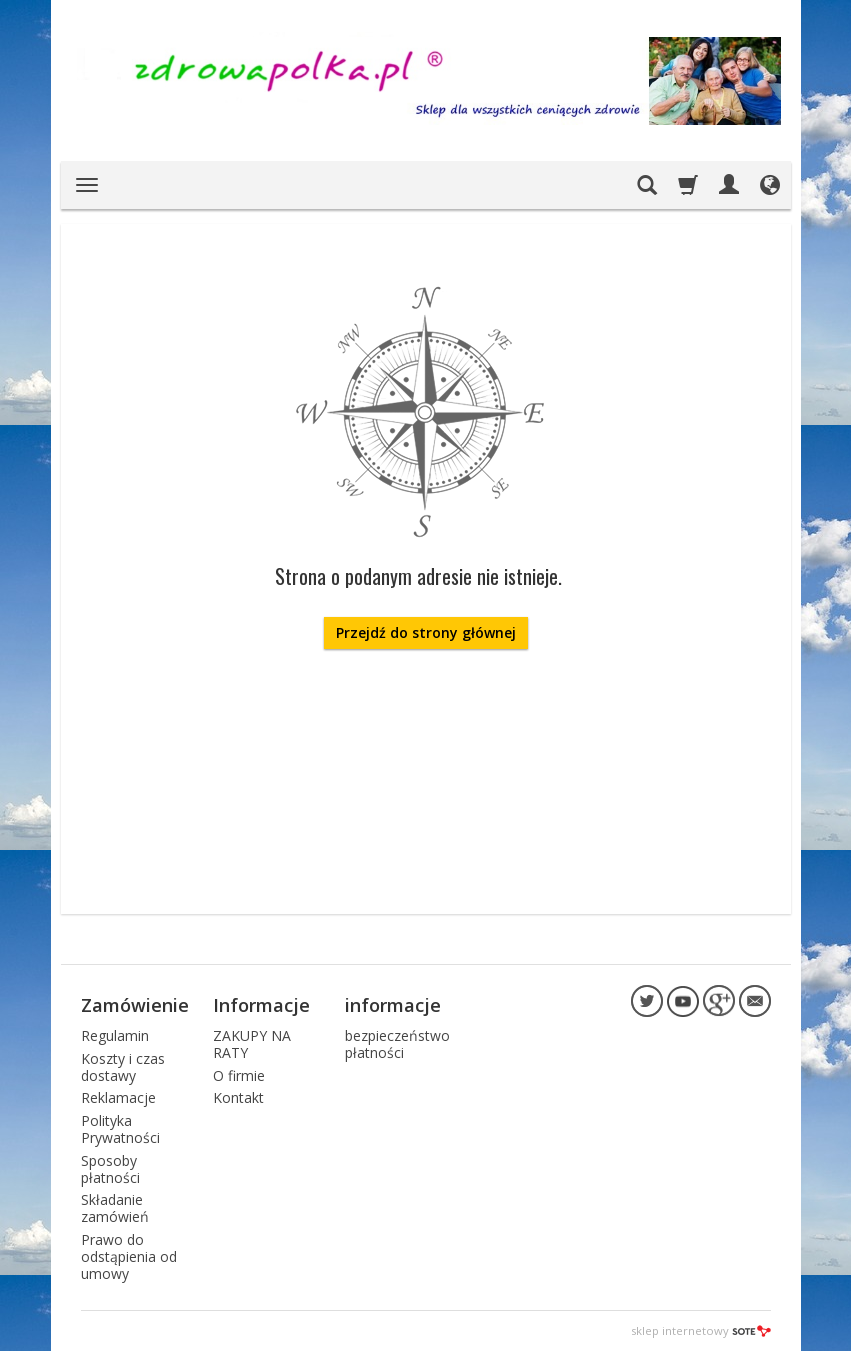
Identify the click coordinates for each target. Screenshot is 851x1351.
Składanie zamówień (115, 1208)
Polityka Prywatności (120, 1129)
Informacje (261, 1005)
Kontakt (238, 1097)
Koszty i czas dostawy (123, 1067)
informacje (393, 1005)
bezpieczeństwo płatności (397, 1044)
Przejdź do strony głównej (426, 632)
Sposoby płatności (110, 1169)
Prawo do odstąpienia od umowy (129, 1256)
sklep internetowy (701, 1330)
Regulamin (115, 1035)
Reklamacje (118, 1097)
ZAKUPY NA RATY (252, 1044)
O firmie (239, 1075)
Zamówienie (135, 1005)
